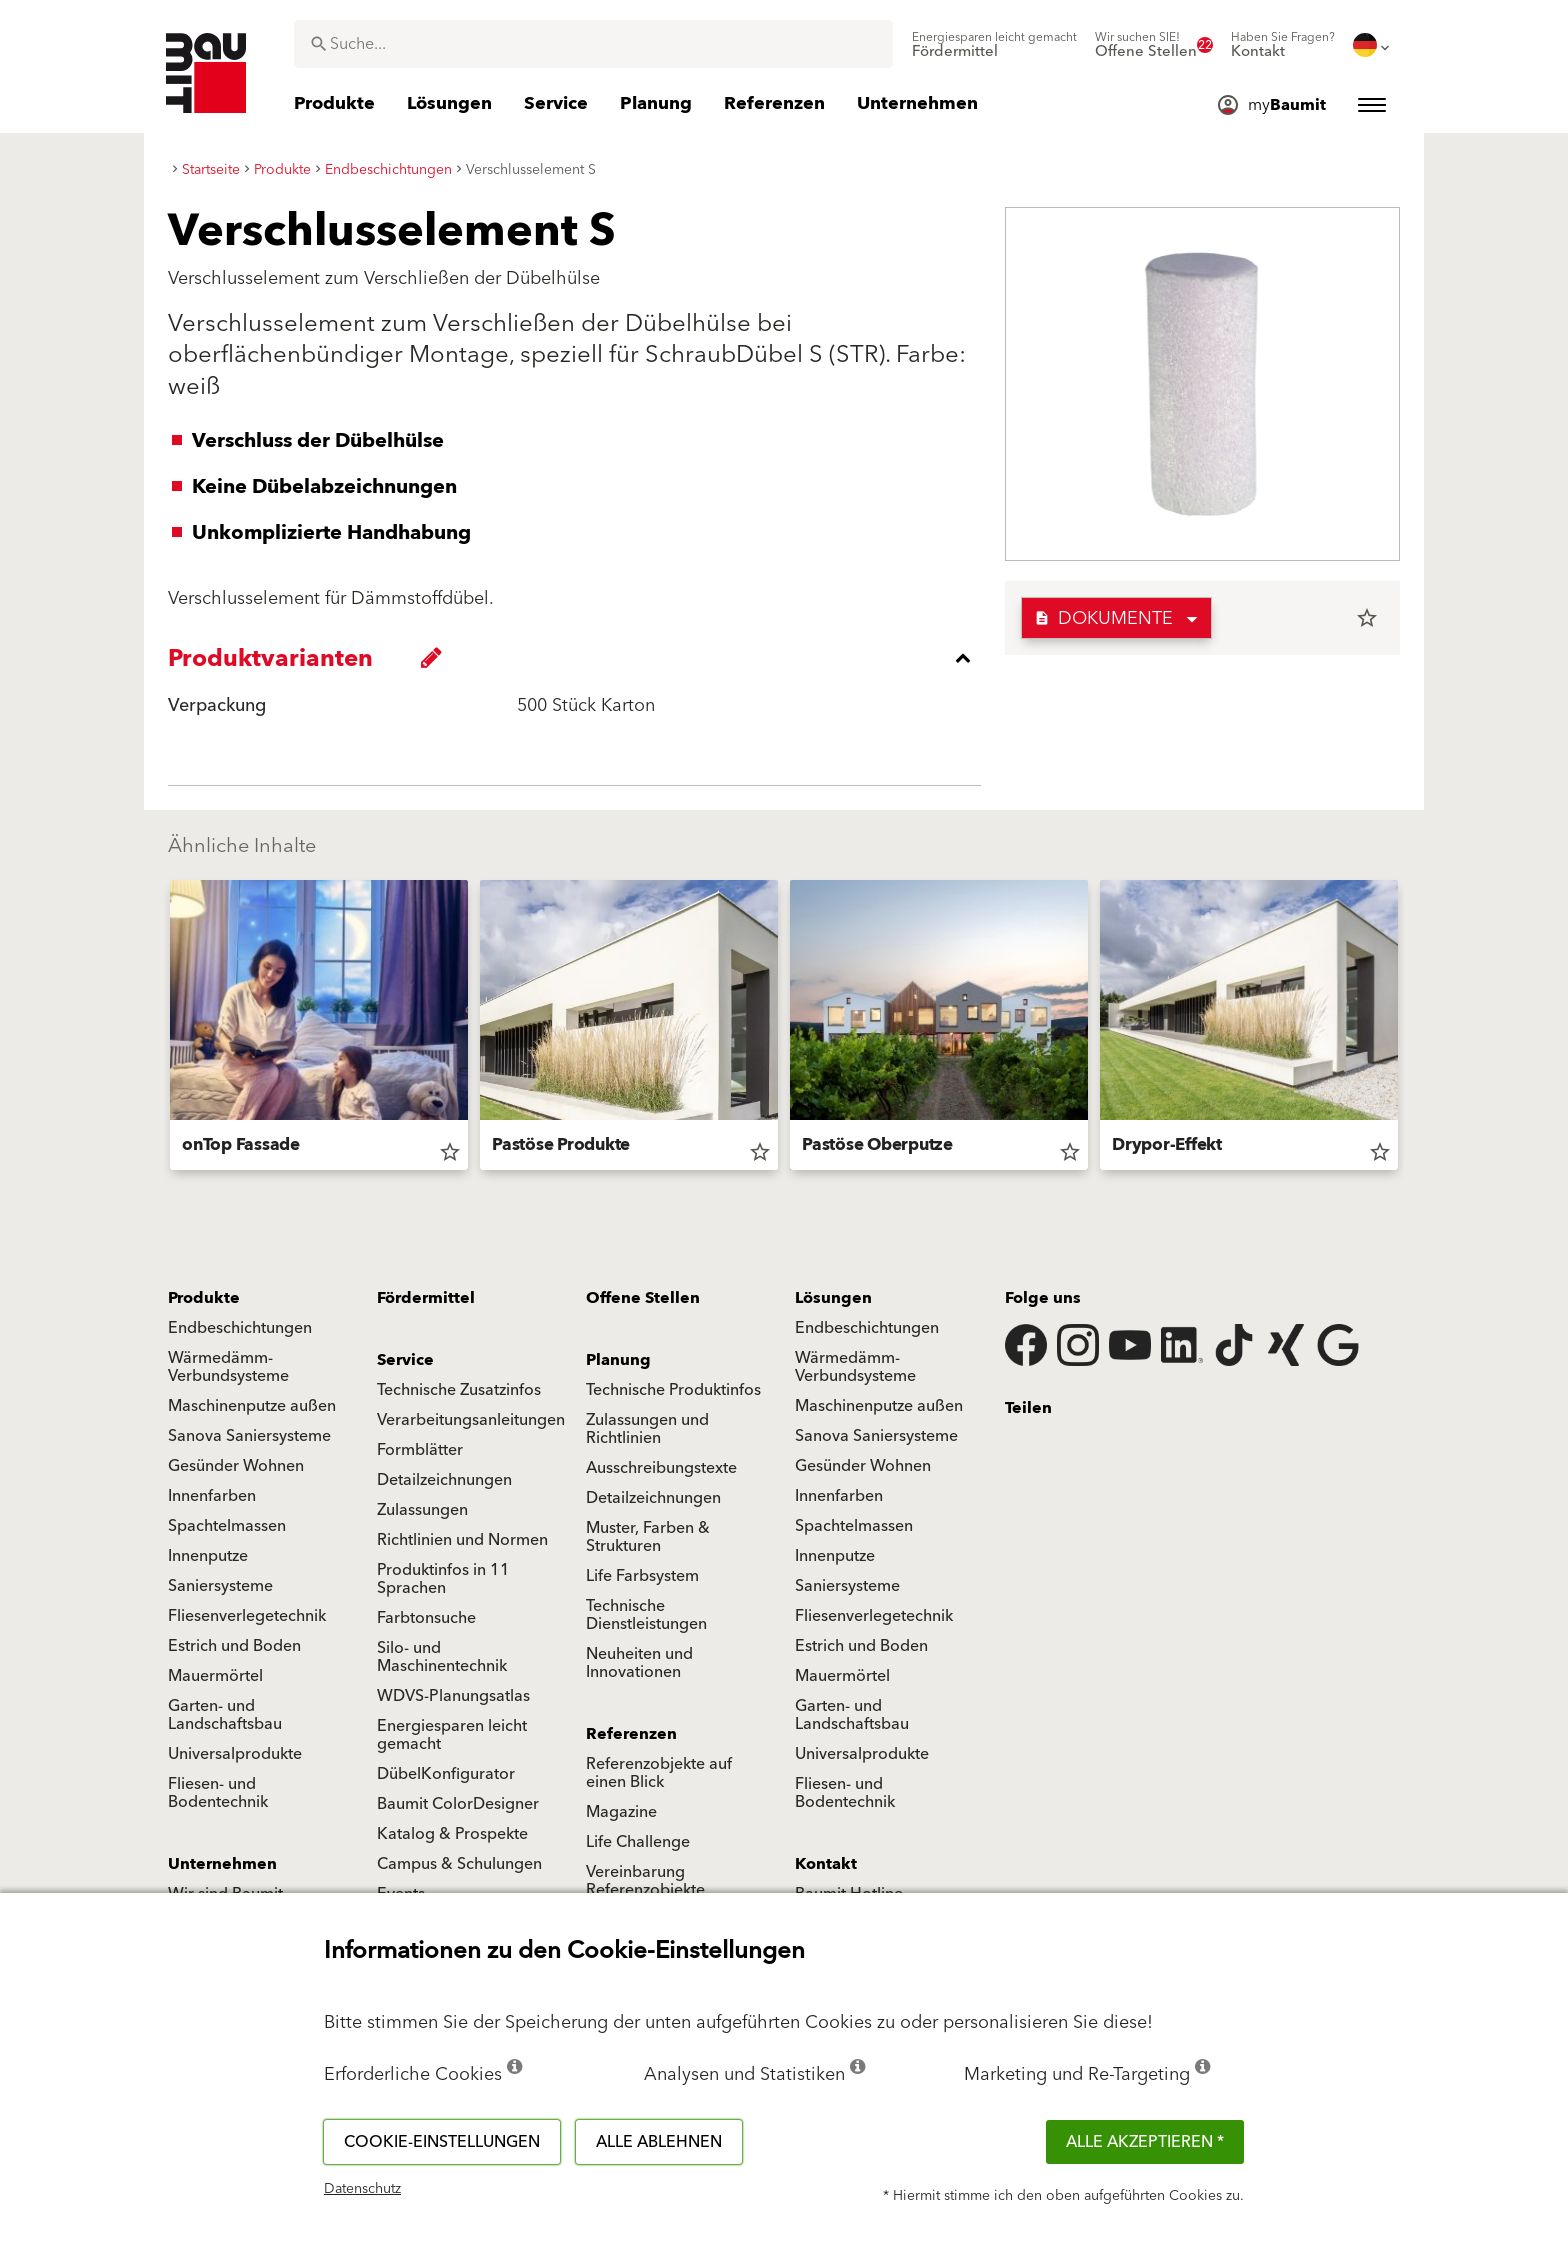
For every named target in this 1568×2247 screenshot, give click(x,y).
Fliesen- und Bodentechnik (218, 1793)
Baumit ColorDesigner (458, 1804)
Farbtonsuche (426, 1618)
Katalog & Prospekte (452, 1834)
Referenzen (631, 1734)
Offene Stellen (643, 1298)
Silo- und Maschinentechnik (442, 1657)
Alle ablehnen (659, 2142)
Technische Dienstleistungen (646, 1615)
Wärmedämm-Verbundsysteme (228, 1367)
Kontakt (826, 1864)
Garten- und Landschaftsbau (225, 1715)
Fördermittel (426, 1298)
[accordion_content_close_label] (579, 658)
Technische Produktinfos (673, 1390)
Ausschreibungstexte (661, 1468)
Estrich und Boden (234, 1646)
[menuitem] (994, 45)
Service (405, 1360)
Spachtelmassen (227, 1526)
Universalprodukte (235, 1754)
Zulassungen (422, 1510)
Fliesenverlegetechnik (247, 1616)
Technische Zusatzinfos (459, 1390)
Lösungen (833, 1298)
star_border (1367, 618)
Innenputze (208, 1556)
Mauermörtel (215, 1676)
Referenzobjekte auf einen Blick (659, 1773)
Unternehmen (222, 1864)
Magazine (621, 1812)
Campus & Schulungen (459, 1864)
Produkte (204, 1298)
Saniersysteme (220, 1586)
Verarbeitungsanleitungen (471, 1420)
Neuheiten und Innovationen (639, 1663)
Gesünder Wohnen (236, 1466)
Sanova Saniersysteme (249, 1436)
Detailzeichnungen (444, 1480)
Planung (618, 1360)
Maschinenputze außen (252, 1406)
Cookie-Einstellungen (442, 2142)
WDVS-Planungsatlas (453, 1696)
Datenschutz (362, 2189)
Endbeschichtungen (240, 1328)
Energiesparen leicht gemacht (452, 1735)
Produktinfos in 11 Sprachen (443, 1579)
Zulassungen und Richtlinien (647, 1429)
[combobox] (593, 44)
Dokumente (1103, 618)
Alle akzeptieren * (1145, 2142)
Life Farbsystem (642, 1576)
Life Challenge (638, 1842)
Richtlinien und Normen (462, 1540)
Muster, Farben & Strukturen (648, 1537)
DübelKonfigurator (446, 1774)
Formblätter (420, 1450)
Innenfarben (212, 1496)
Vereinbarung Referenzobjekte (645, 1881)
